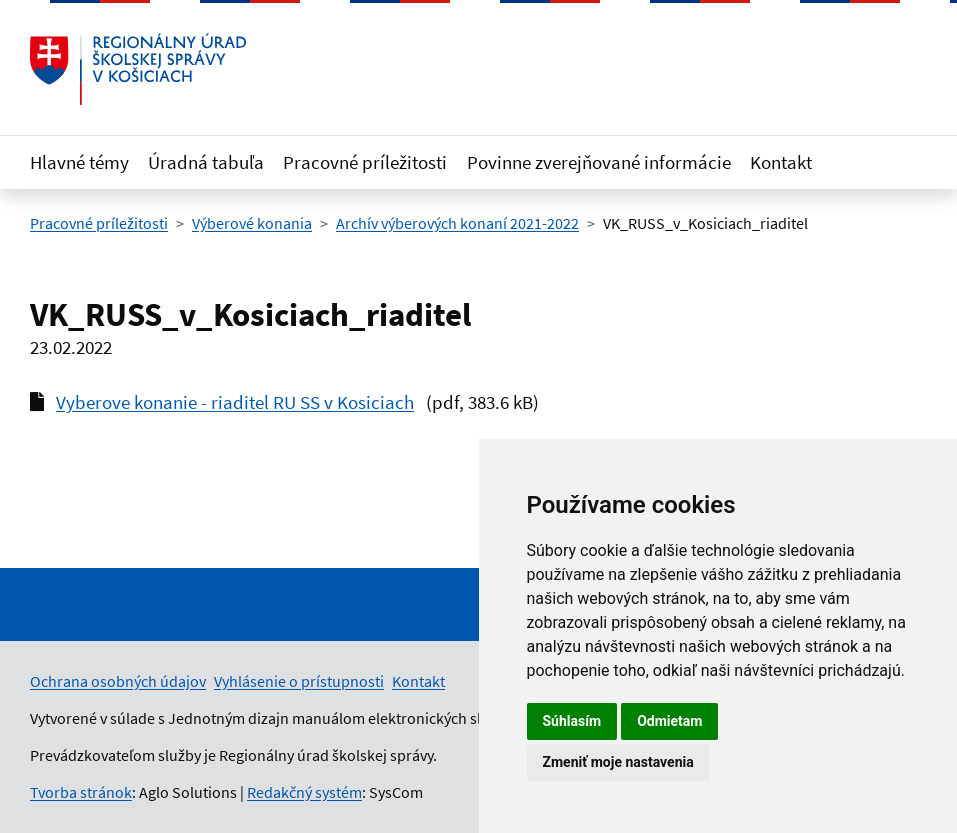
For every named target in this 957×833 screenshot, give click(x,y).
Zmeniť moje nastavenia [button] (618, 762)
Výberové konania (252, 223)
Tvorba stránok (81, 792)
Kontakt (781, 162)
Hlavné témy (79, 162)
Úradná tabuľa (206, 162)
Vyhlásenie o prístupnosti (299, 681)
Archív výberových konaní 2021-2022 (457, 223)
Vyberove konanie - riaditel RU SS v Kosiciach (235, 402)
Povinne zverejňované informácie (599, 162)
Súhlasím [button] (572, 721)
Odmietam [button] (669, 721)
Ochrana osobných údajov (118, 681)
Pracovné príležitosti (365, 162)
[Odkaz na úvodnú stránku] (138, 69)
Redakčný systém (304, 792)
